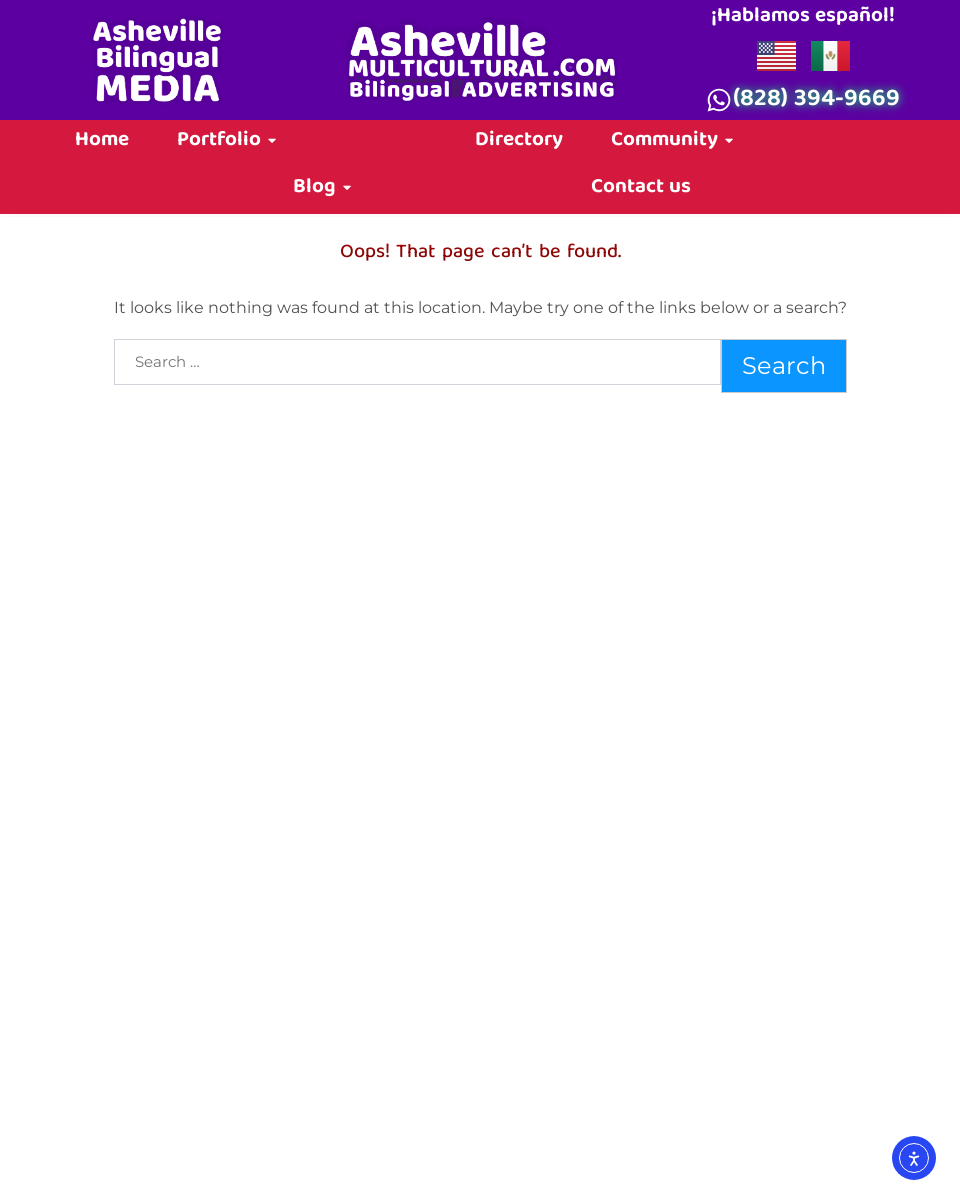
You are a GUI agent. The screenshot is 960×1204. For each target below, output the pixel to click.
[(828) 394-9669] (719, 100)
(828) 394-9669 (816, 101)
